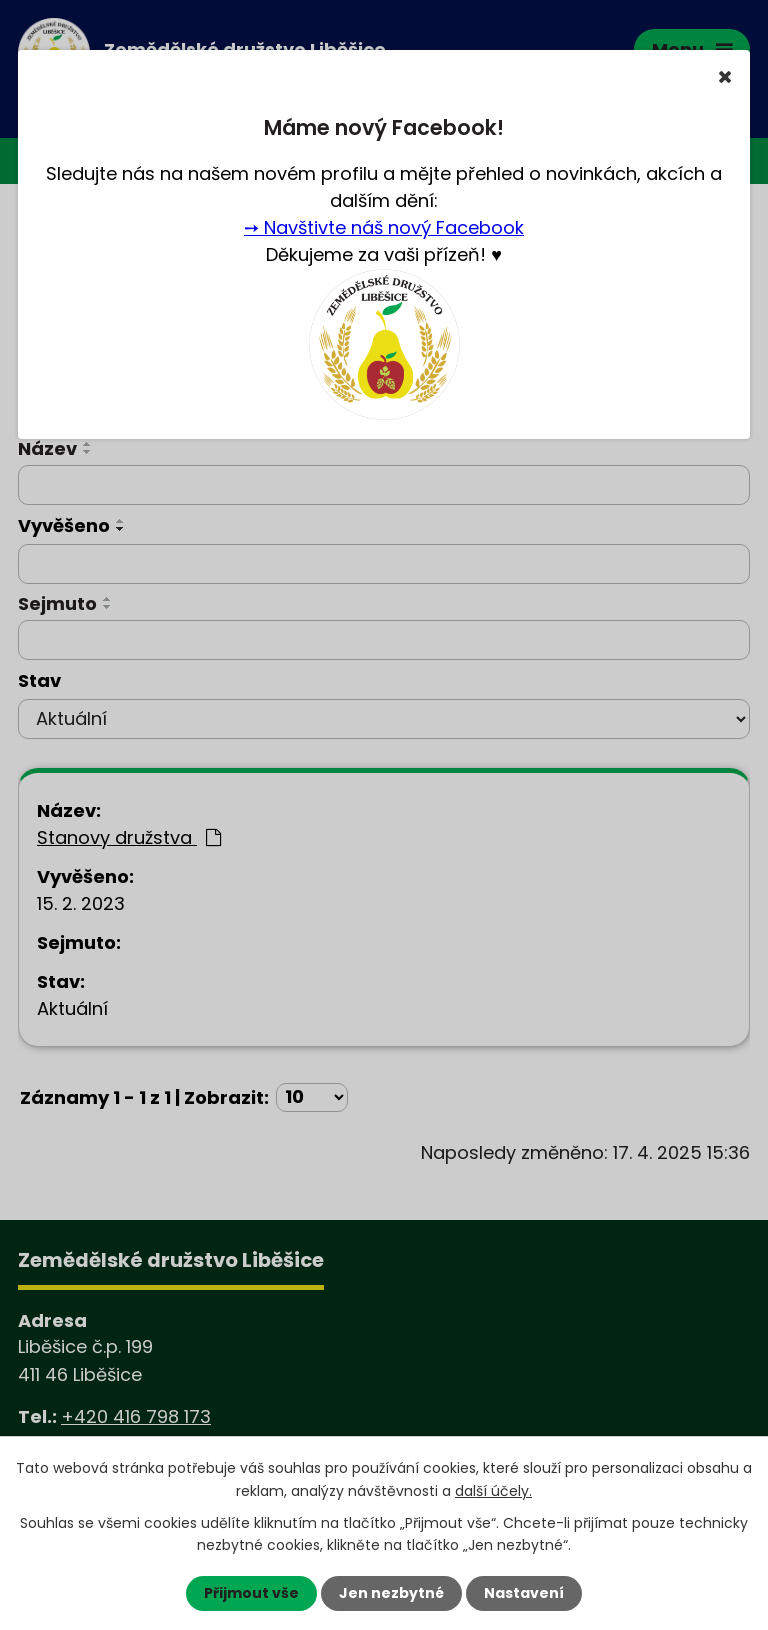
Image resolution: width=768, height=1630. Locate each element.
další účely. (493, 1490)
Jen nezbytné (391, 1593)
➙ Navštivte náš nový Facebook (384, 227)
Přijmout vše (251, 1593)
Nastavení (524, 1593)
